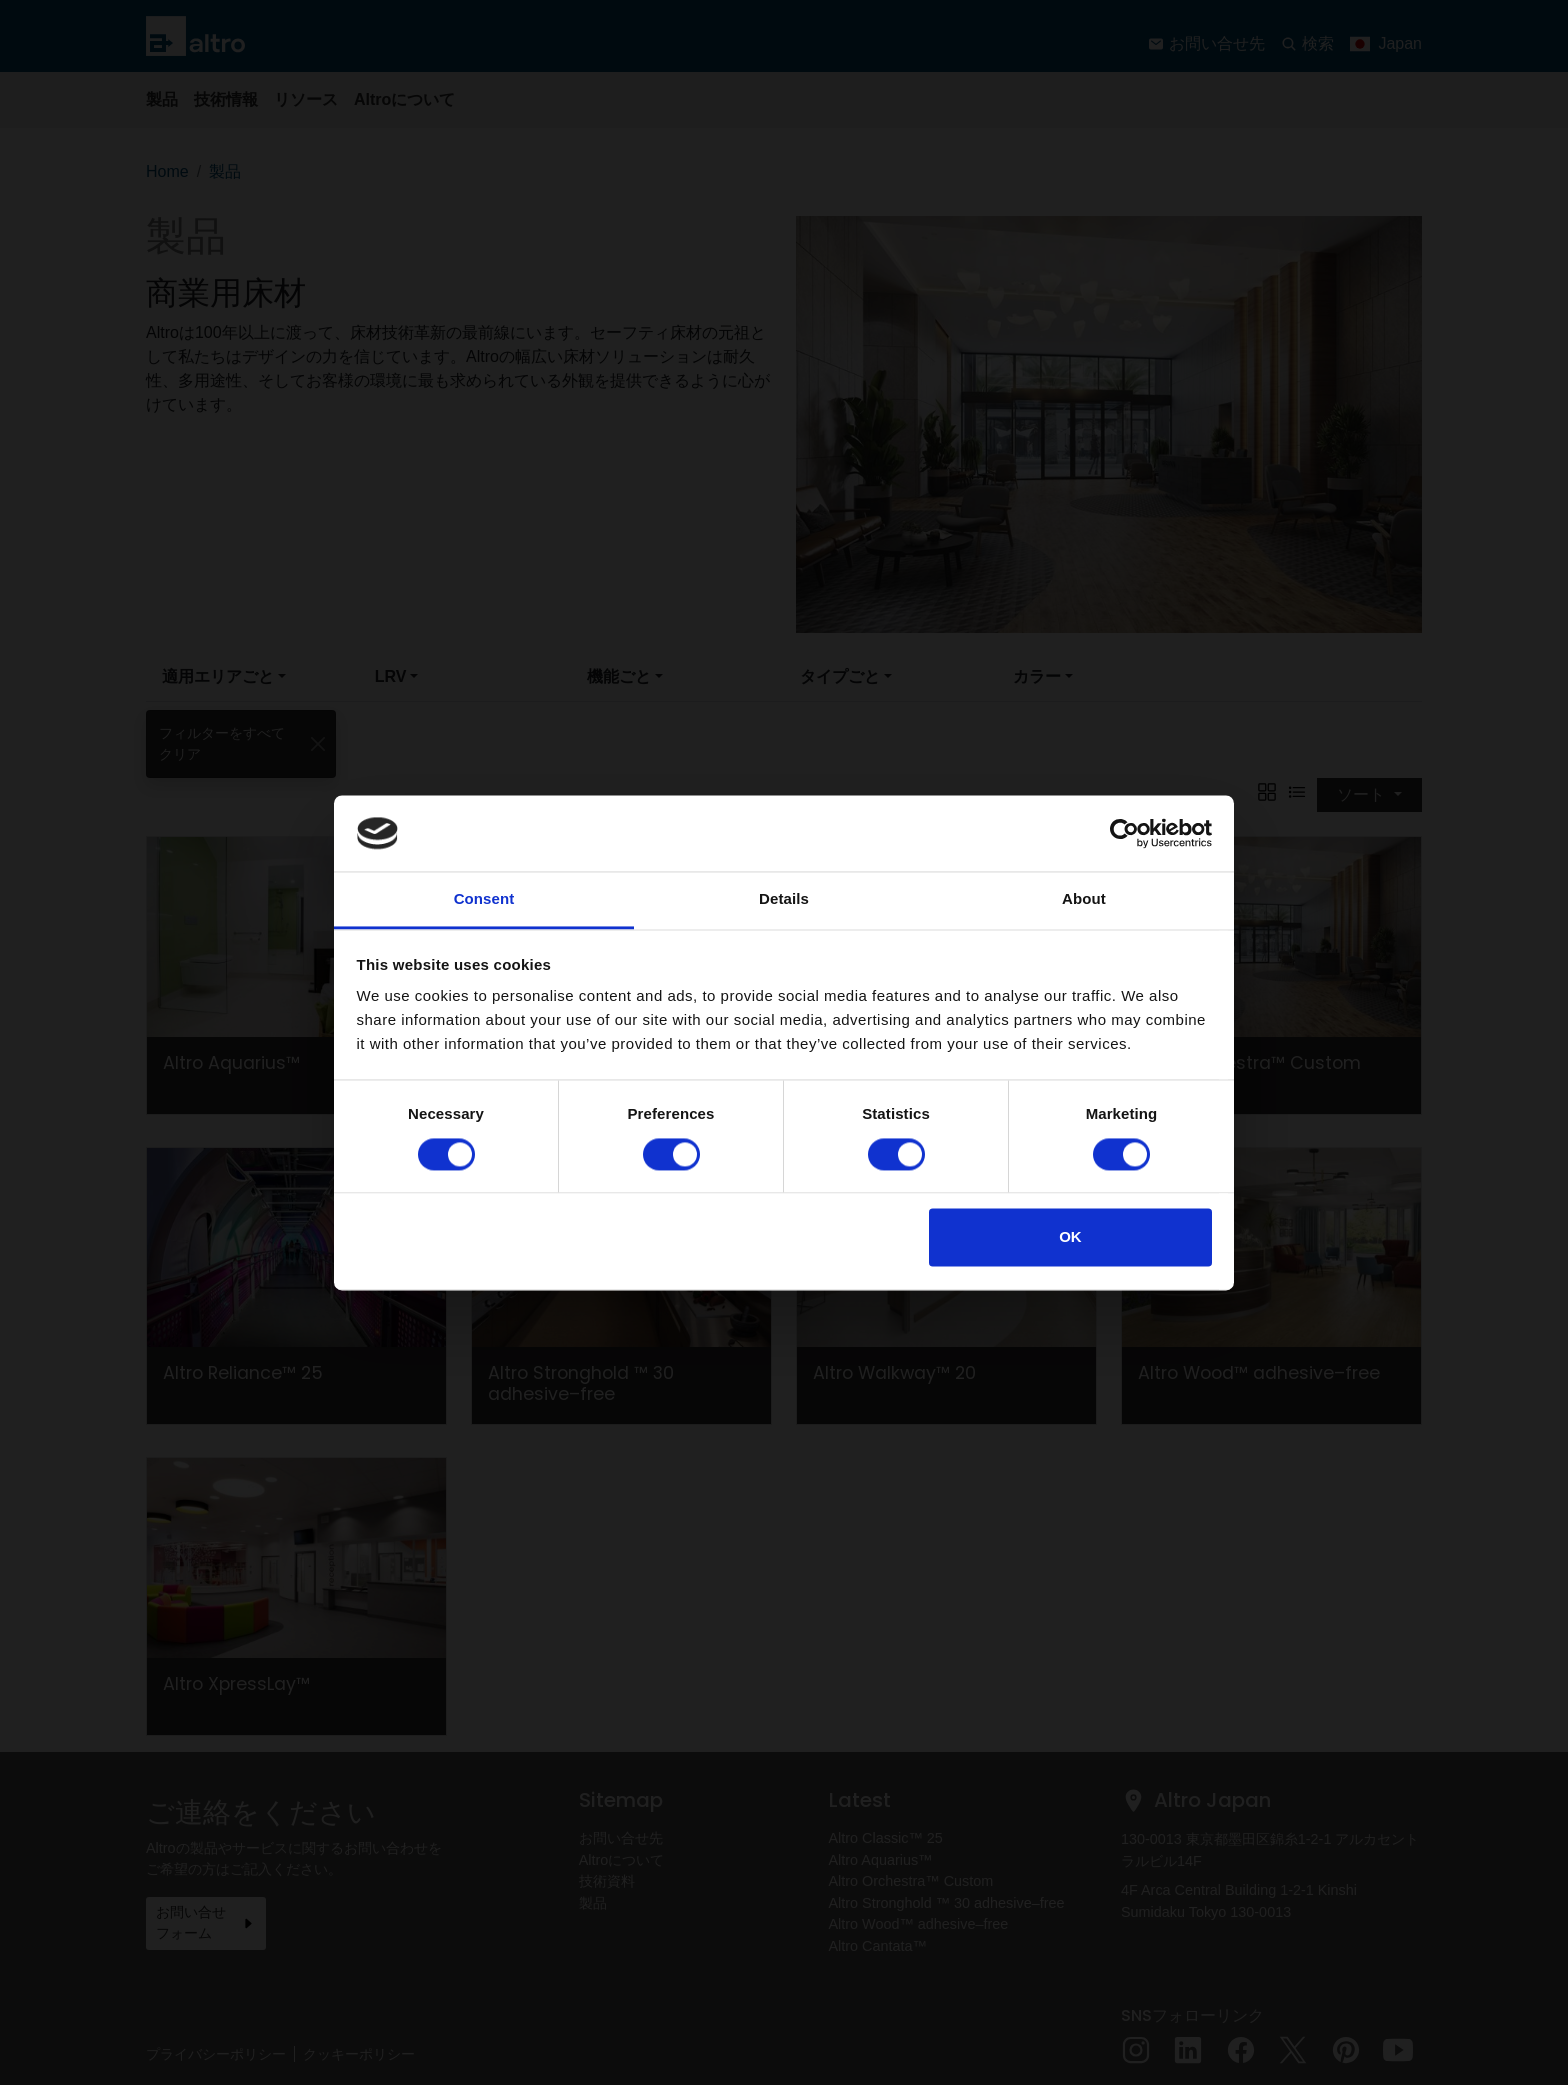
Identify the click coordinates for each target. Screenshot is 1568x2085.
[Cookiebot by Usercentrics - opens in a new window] (1124, 833)
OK (1070, 1237)
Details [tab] (784, 899)
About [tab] (1084, 899)
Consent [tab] (484, 899)
